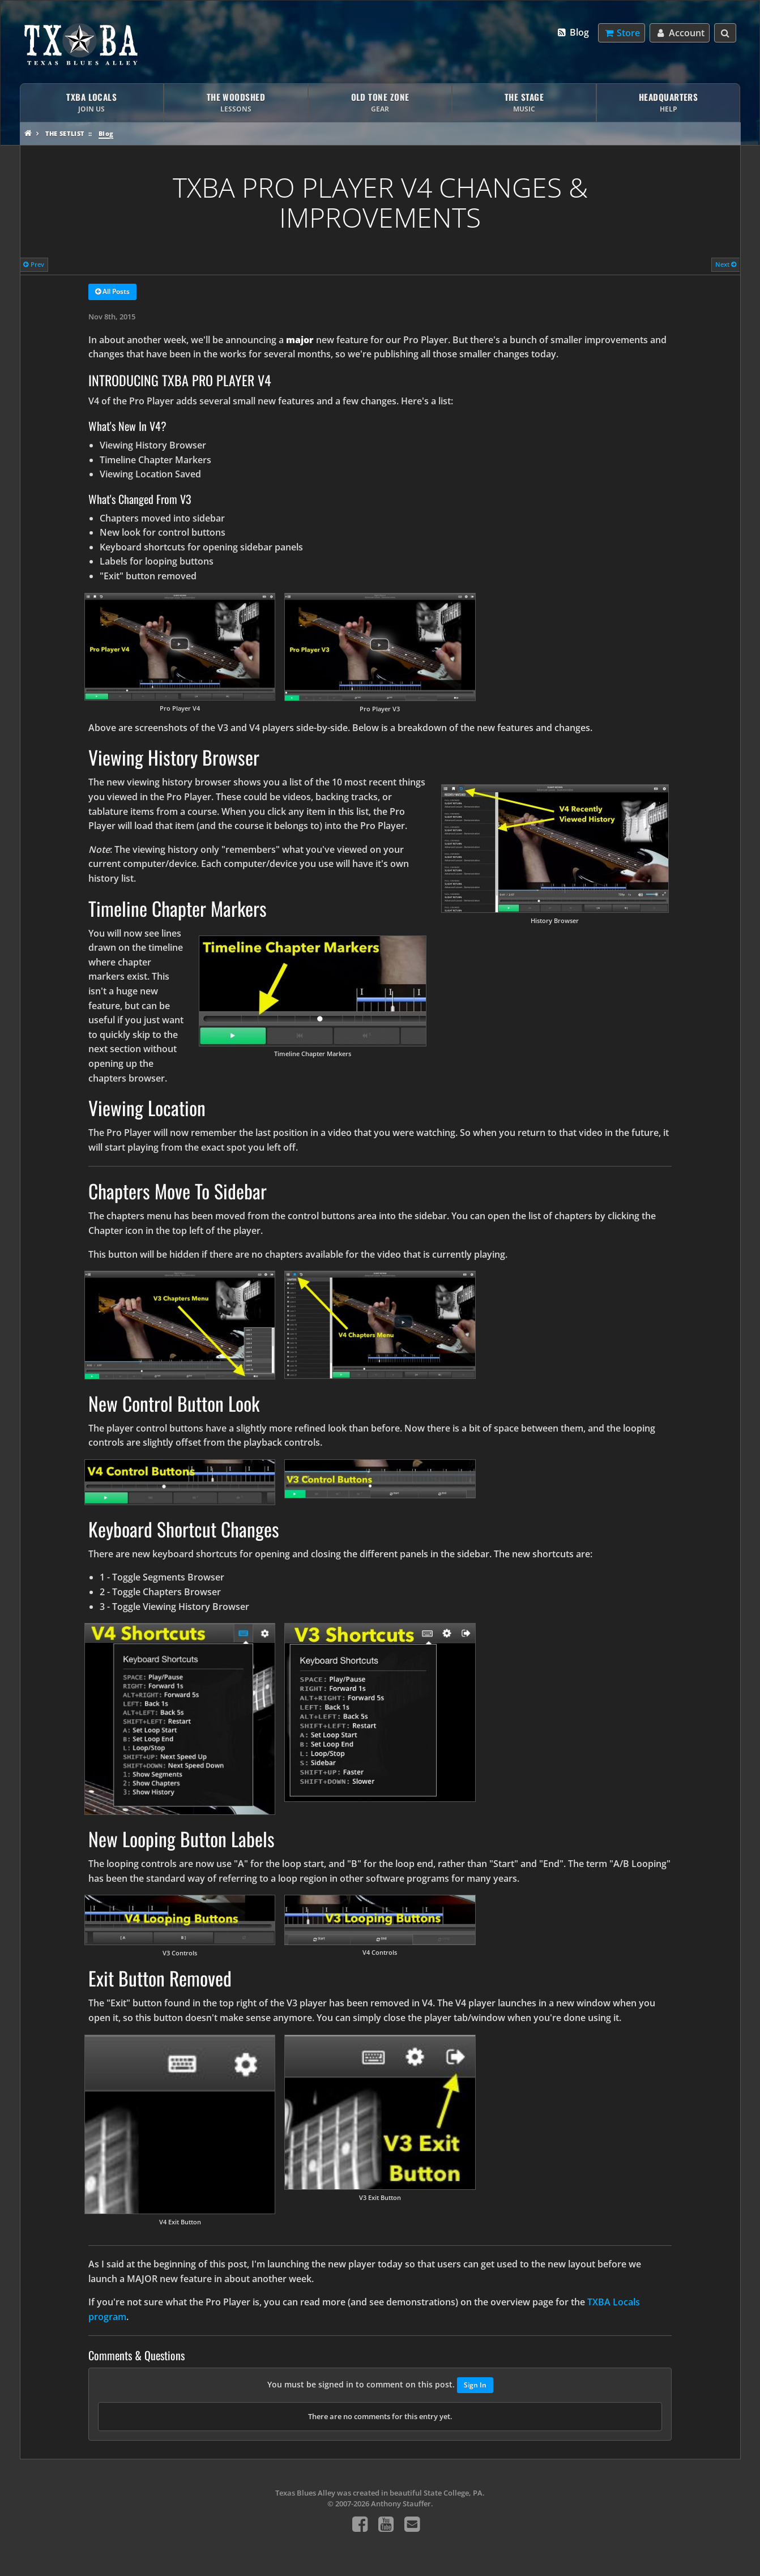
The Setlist (65, 133)
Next (726, 264)
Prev (33, 264)
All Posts (112, 292)
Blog (572, 32)
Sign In (475, 2385)
